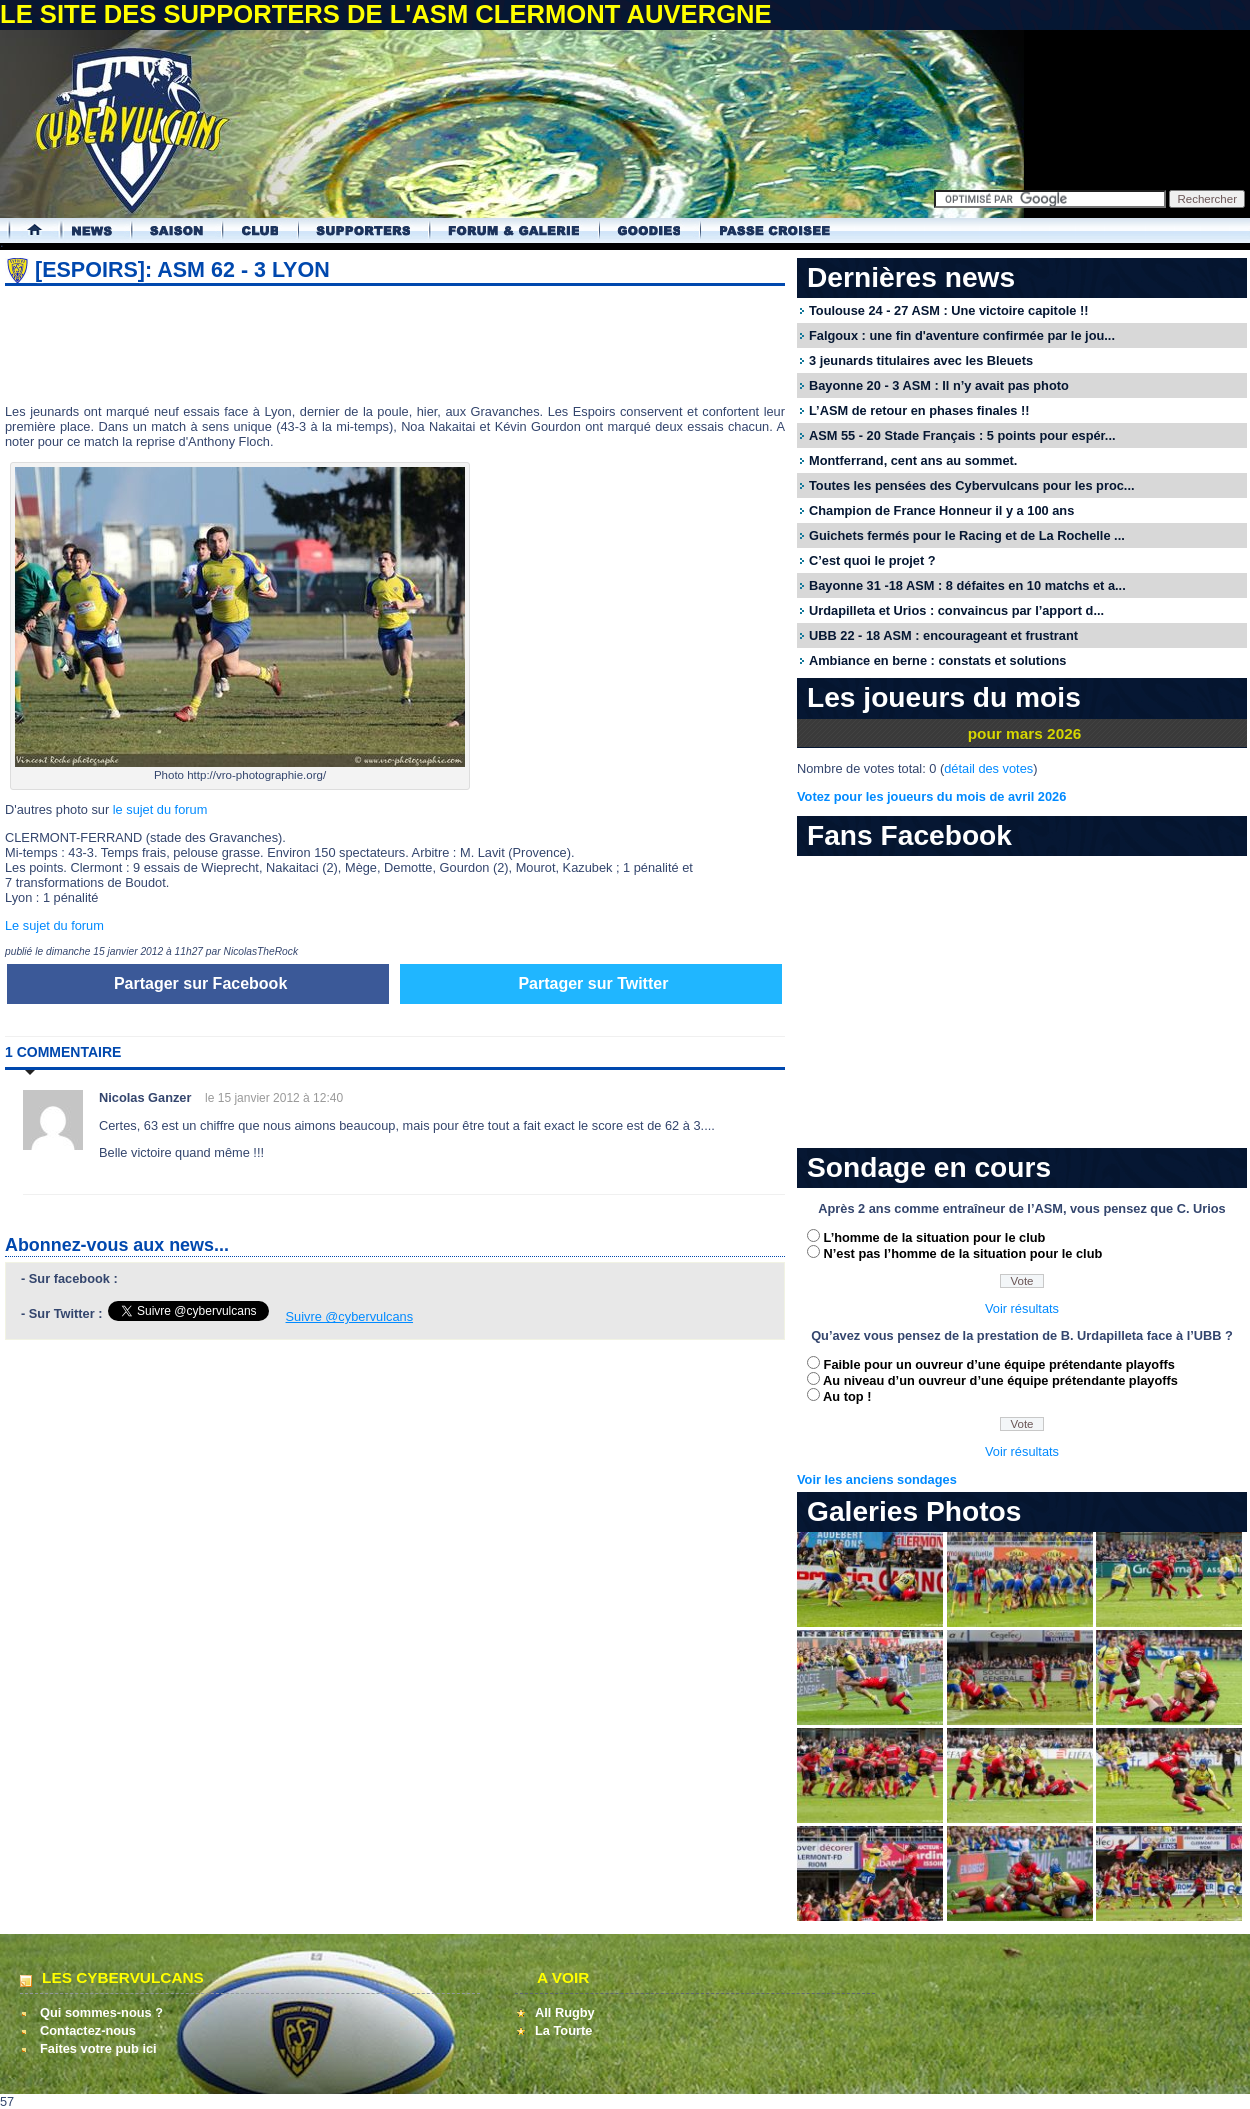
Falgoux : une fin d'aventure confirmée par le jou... (962, 335)
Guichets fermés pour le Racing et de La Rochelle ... (967, 535)
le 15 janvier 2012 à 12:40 (274, 1098)
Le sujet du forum (54, 925)
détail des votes (988, 768)
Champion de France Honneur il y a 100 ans (941, 510)
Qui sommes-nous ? (101, 2012)
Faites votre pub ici (98, 2048)
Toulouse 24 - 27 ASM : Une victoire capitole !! (948, 310)
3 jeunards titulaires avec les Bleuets (921, 360)
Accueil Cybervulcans (25, 230)
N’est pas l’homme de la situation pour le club (963, 1253)
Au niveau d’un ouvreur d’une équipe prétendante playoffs (1000, 1380)
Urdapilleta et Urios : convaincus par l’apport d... (956, 610)
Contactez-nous (88, 2030)
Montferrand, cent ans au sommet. (913, 460)
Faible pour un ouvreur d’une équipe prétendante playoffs (999, 1364)
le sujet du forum (160, 809)
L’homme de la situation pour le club (935, 1237)
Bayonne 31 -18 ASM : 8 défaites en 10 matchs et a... (967, 585)
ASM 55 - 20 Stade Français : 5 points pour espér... (962, 435)
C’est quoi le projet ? (872, 560)
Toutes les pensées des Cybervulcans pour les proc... (972, 485)
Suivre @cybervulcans (350, 1316)
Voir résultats (1022, 1308)
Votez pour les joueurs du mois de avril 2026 (931, 796)
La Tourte (563, 2030)
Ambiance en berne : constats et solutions (937, 660)
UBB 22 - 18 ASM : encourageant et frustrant (943, 635)
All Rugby (565, 2012)
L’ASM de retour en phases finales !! (919, 410)
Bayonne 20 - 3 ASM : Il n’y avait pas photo (939, 385)
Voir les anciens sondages (877, 1479)
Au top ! (847, 1396)
